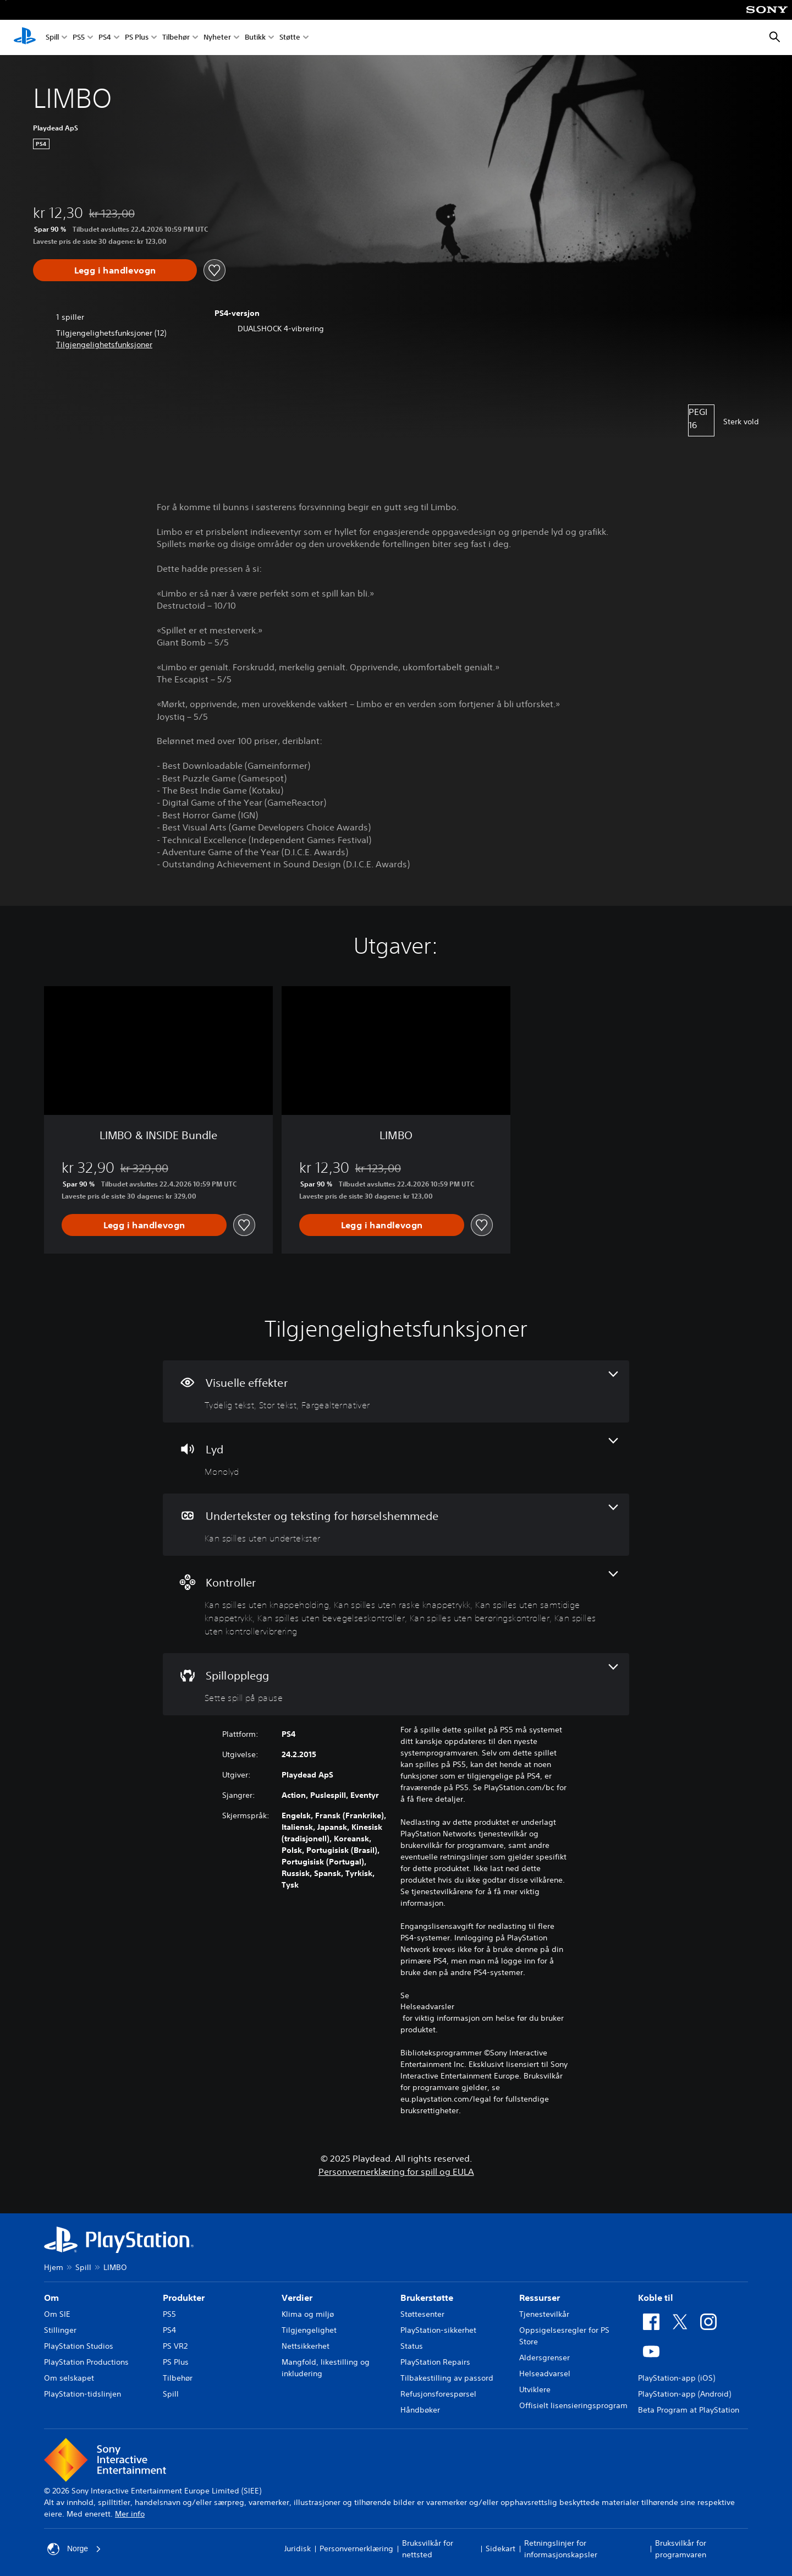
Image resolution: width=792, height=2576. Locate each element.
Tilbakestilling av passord (446, 2378)
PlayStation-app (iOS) (676, 2378)
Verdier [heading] (297, 2297)
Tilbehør (176, 37)
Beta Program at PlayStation (688, 2410)
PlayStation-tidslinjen (82, 2394)
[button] (104, 345)
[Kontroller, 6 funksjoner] (396, 1604)
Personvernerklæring (356, 2548)
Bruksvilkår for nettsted (427, 2548)
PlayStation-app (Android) (684, 2394)
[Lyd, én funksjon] (396, 1458)
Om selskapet (69, 2378)
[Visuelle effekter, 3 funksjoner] (396, 1391)
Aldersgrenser (544, 2357)
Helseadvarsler (427, 2006)
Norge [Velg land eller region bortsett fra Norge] (74, 2549)
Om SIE (57, 2314)
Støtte (289, 37)
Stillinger (60, 2330)
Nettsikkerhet (305, 2346)
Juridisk (297, 2548)
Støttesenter (422, 2314)
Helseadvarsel (544, 2373)
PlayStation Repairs (435, 2362)
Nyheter (217, 37)
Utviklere (535, 2389)
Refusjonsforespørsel (438, 2394)
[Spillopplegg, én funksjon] (396, 1684)
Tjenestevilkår (544, 2314)
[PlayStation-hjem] (24, 37)
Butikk (255, 37)
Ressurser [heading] (539, 2297)
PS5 (79, 37)
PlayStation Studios (78, 2346)
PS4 (104, 37)
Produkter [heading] (184, 2297)
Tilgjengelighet (309, 2330)
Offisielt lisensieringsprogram (573, 2405)
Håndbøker (420, 2410)
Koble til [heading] (655, 2297)
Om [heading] (51, 2297)
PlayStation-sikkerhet (438, 2330)
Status (411, 2346)
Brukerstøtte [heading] (426, 2297)
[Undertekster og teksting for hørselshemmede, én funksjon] (396, 1525)
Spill (52, 37)
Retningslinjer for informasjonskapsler (560, 2548)
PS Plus (136, 37)
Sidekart (500, 2548)
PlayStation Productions (86, 2362)
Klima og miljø (308, 2314)
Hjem (53, 2267)
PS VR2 (175, 2346)
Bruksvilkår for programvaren (680, 2548)
